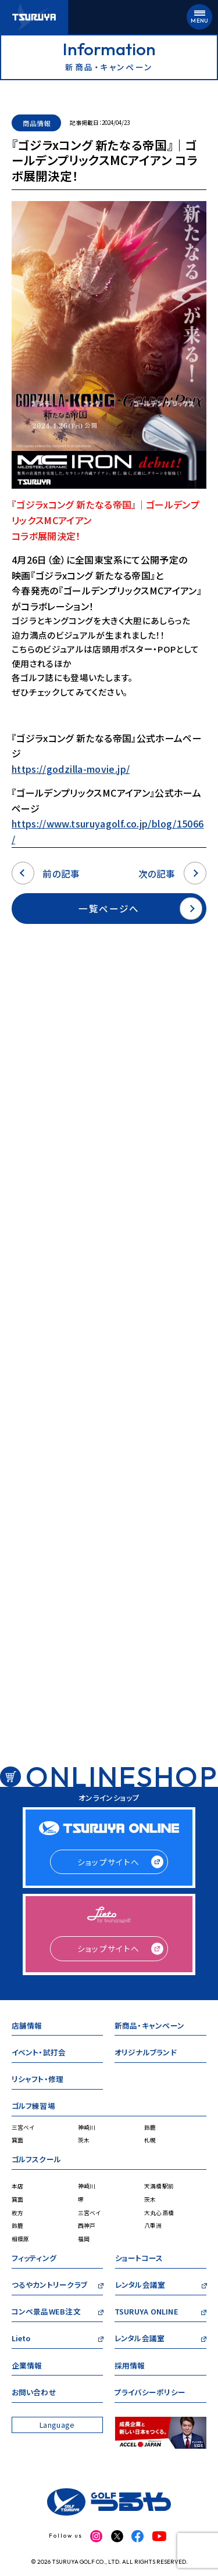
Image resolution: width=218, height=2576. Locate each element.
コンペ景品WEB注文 (46, 2313)
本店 (18, 2186)
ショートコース (139, 2259)
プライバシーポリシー (150, 2394)
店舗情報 (27, 2027)
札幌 (150, 2140)
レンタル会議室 (140, 2286)
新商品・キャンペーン (149, 2027)
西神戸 (87, 2226)
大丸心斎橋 (159, 2213)
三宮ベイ (23, 2127)
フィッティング (34, 2259)
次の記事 (172, 873)
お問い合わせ (34, 2394)
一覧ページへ (140, 908)
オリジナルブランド (145, 2054)
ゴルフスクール (37, 2161)
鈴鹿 (150, 2127)
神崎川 (87, 2127)
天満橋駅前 (159, 2186)
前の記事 (46, 873)
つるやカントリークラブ (49, 2286)
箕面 (18, 2140)
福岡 (84, 2239)
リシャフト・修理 (38, 2080)
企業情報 (27, 2367)
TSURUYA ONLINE (146, 2313)
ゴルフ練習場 (33, 2107)
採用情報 (130, 2367)
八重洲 (153, 2226)
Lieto (21, 2340)
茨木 (84, 2140)
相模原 (21, 2239)
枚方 (18, 2213)
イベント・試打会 (39, 2054)
